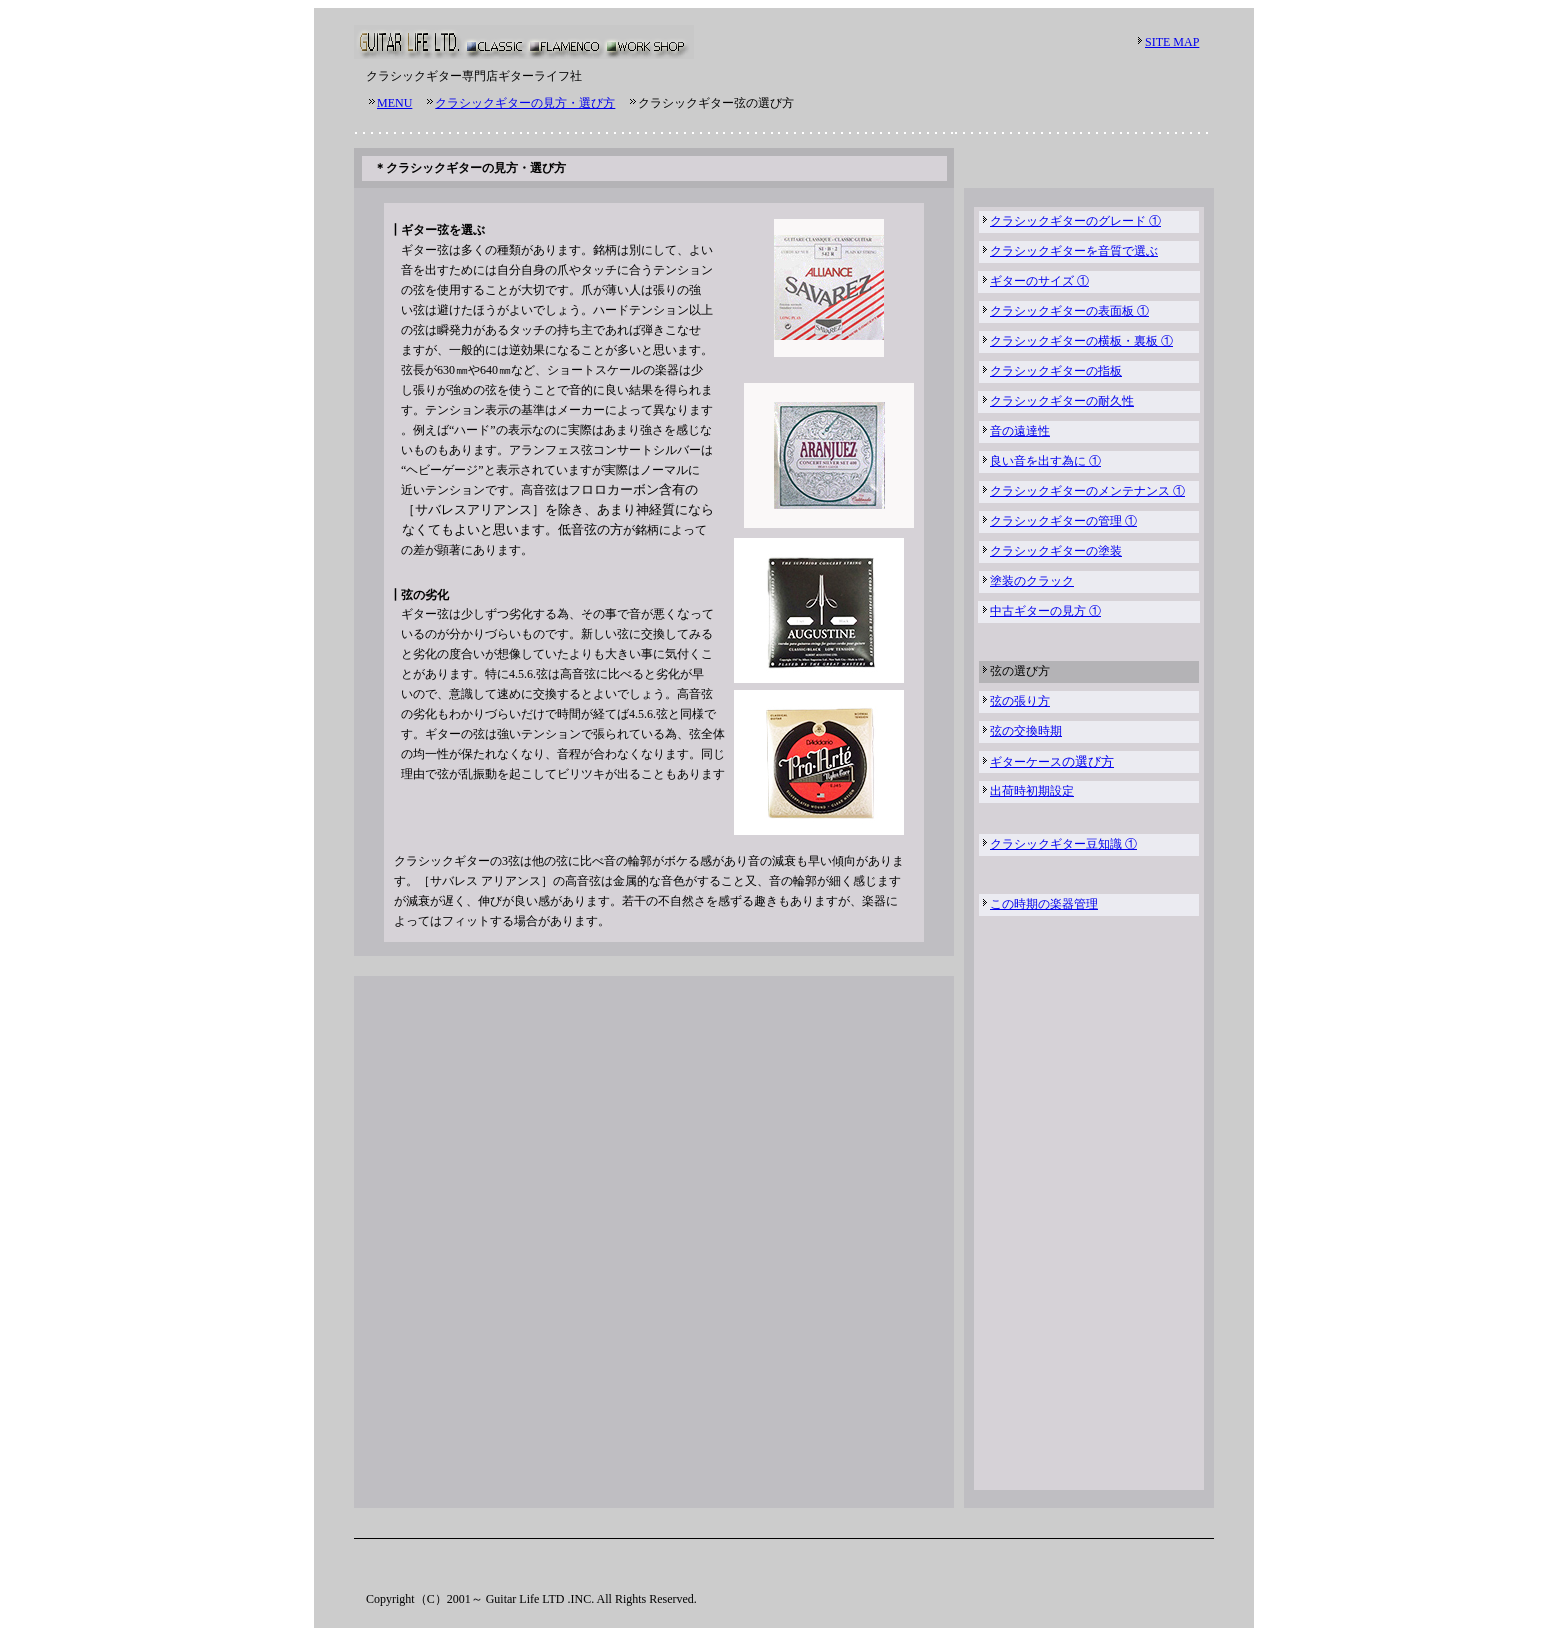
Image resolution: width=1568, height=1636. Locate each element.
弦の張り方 (1020, 701)
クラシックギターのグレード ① (1075, 221)
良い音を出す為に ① (1045, 461)
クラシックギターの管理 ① (1063, 521)
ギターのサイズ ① (1039, 281)
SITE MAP (1172, 42)
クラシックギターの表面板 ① (1069, 311)
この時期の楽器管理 (1044, 904)
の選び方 (1088, 761)
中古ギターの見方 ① (1045, 611)
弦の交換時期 (1026, 731)
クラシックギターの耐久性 (1062, 401)
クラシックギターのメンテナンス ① (1087, 491)
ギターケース (1026, 762)
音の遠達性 (1020, 431)
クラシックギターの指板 (1056, 371)
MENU (394, 103)
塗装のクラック (1032, 581)
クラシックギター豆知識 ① (1063, 844)
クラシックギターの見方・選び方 (525, 103)
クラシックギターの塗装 (1056, 551)
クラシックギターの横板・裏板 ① (1081, 341)
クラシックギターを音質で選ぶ (1074, 251)
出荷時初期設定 (1032, 791)
